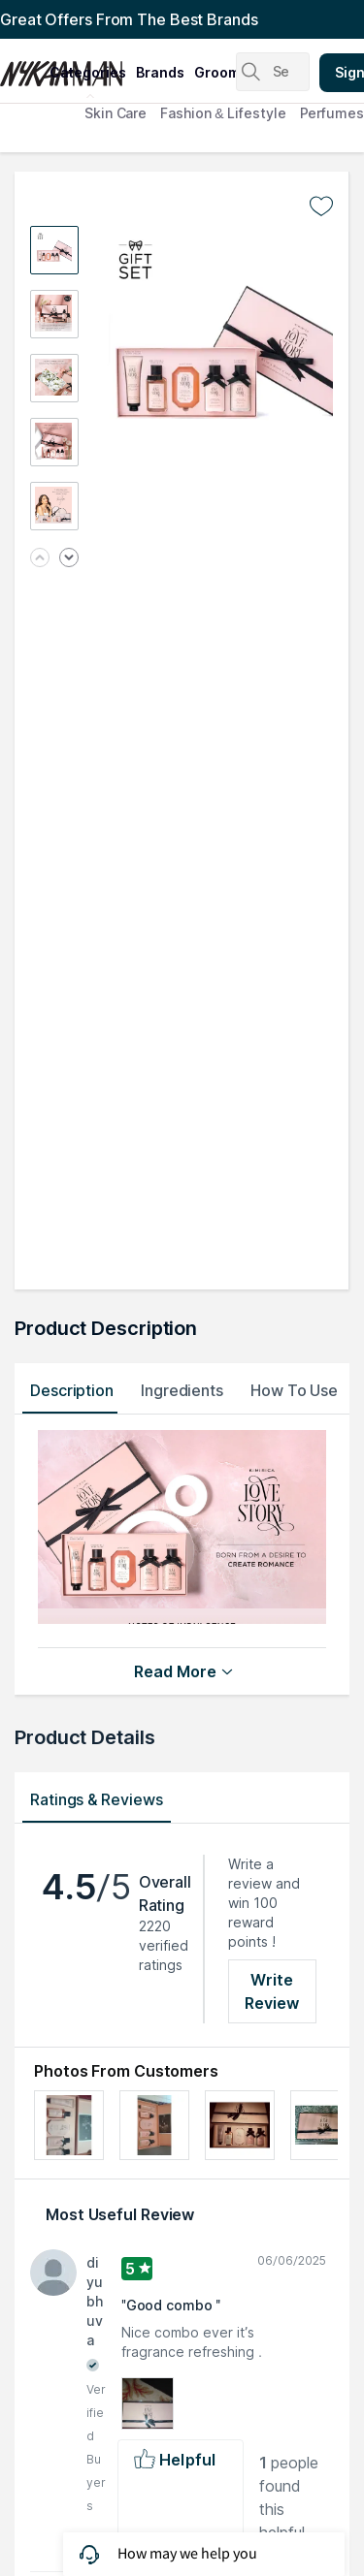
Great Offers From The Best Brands (129, 19)
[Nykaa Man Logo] (22, 67)
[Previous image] (40, 559)
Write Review (272, 1991)
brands (160, 72)
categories (88, 72)
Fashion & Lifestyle (222, 113)
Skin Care (115, 113)
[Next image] (69, 559)
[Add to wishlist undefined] (321, 206)
